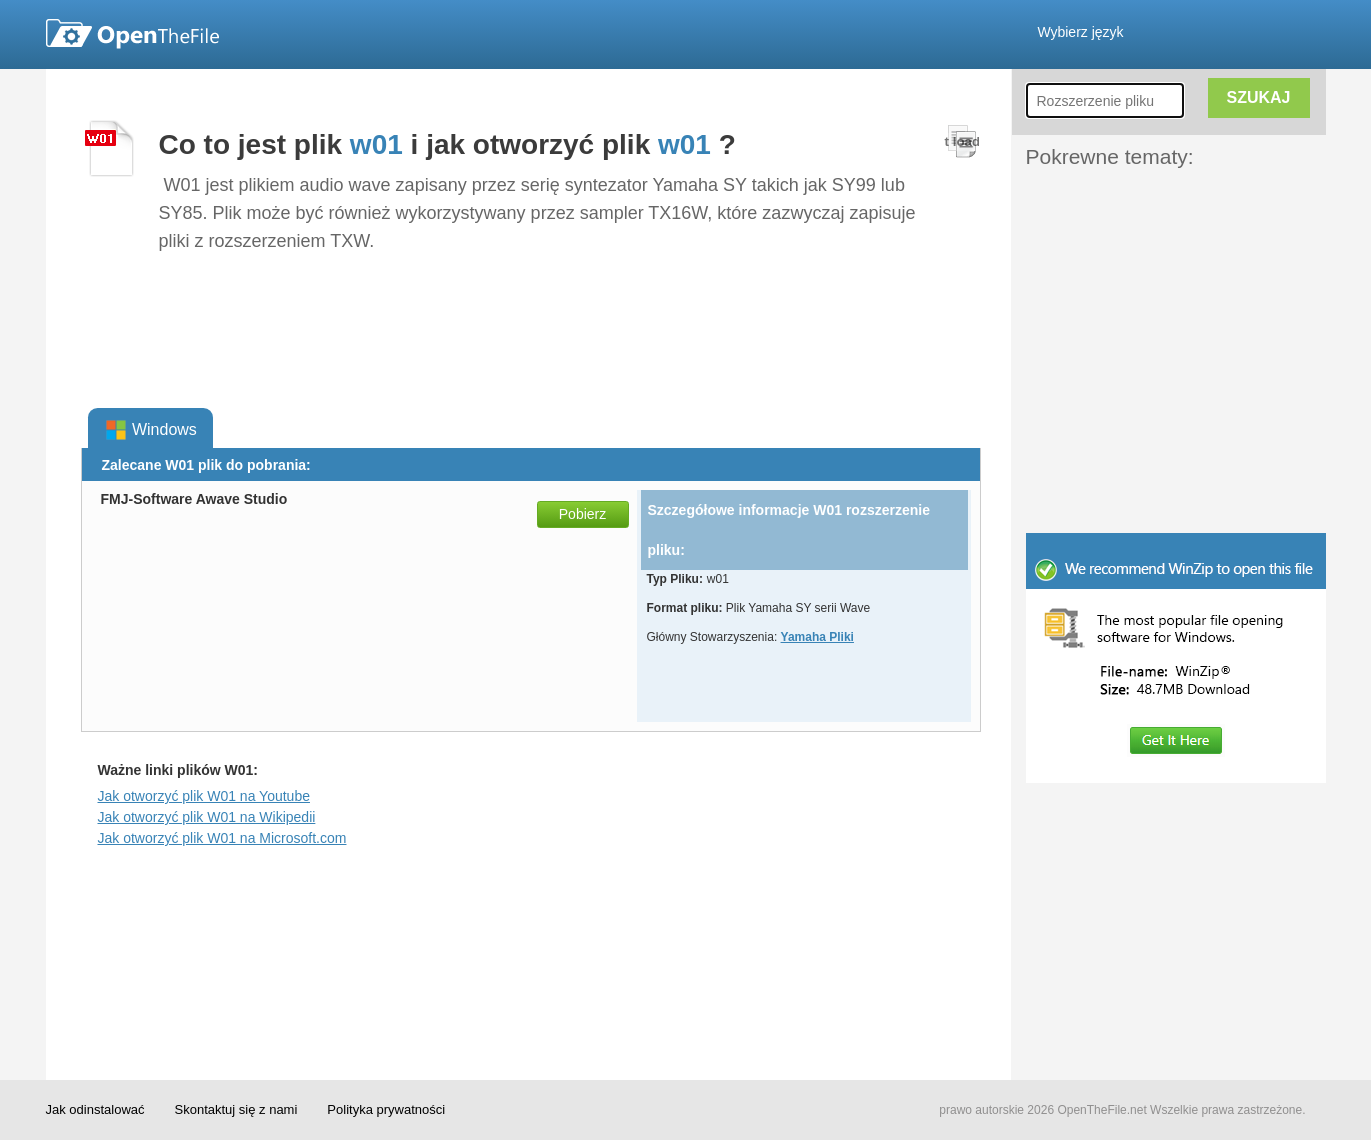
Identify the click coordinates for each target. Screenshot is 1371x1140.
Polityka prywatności (386, 1109)
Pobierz (582, 514)
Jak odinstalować (95, 1109)
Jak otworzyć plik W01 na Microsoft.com (222, 838)
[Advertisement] (1146, 218)
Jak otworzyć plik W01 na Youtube (204, 796)
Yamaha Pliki (817, 637)
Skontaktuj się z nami (236, 1109)
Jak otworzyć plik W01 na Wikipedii (207, 817)
